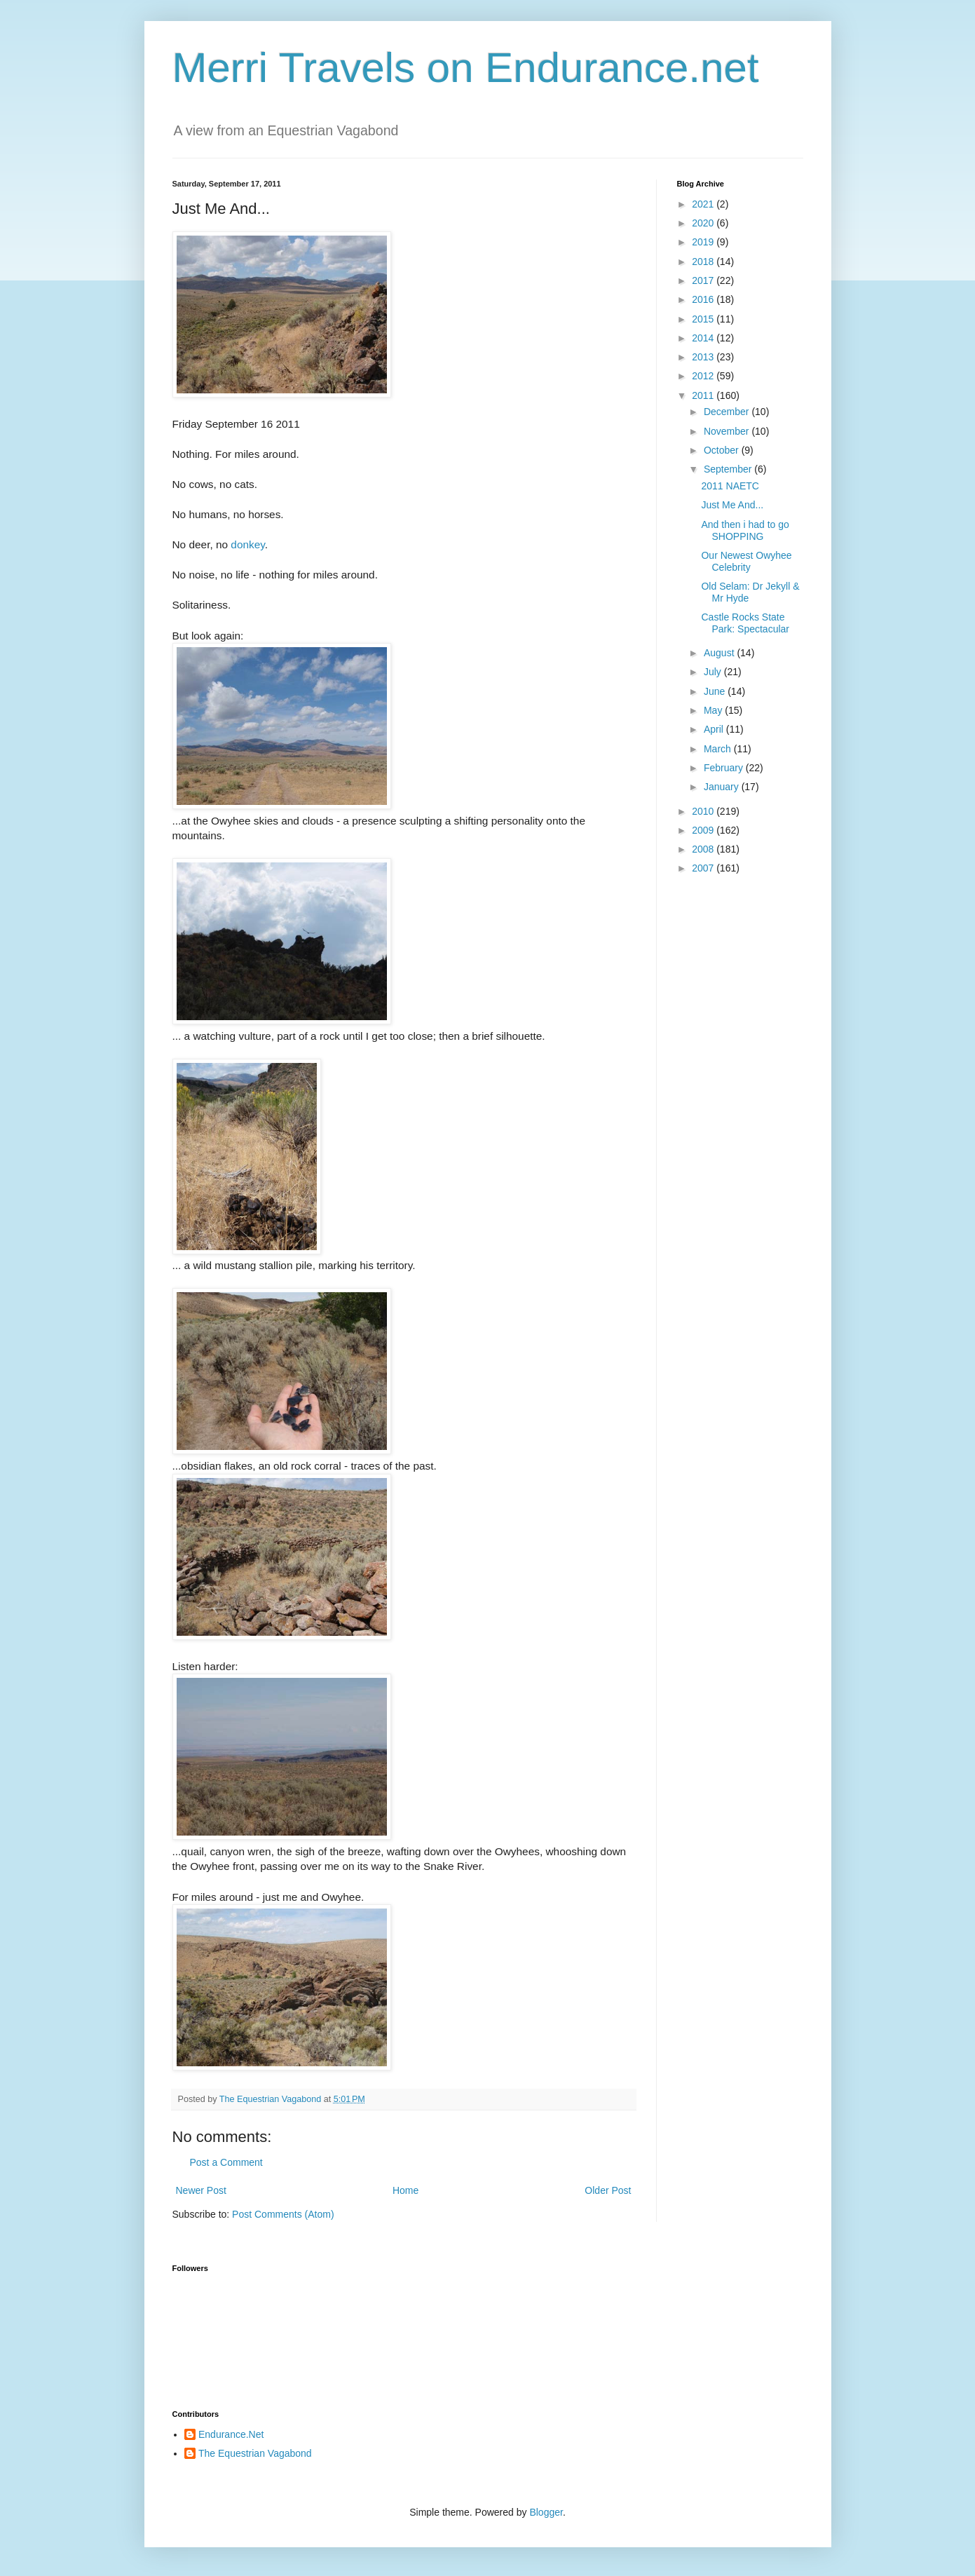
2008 (704, 849)
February (725, 767)
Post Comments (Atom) (283, 2214)
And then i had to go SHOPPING (745, 530)
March (719, 748)
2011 (704, 395)
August (720, 652)
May (714, 710)
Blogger (545, 2512)
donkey (248, 544)
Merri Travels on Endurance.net (465, 67)
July (714, 671)
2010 (704, 811)
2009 (704, 830)
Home (405, 2190)
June (716, 691)
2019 (704, 242)
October (723, 450)
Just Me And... (732, 504)
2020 (704, 223)
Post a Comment (226, 2162)
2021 (704, 204)
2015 (704, 319)
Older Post (608, 2190)
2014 (704, 338)
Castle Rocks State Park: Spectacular (745, 623)
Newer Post (201, 2190)
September (729, 469)
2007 (704, 868)
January (723, 786)
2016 (704, 299)
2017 (704, 280)
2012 (704, 375)
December (727, 411)
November (727, 431)
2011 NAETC (729, 486)
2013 (704, 356)
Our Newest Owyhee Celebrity (746, 561)
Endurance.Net (231, 2434)
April (715, 729)
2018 (704, 261)
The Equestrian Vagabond (255, 2453)
